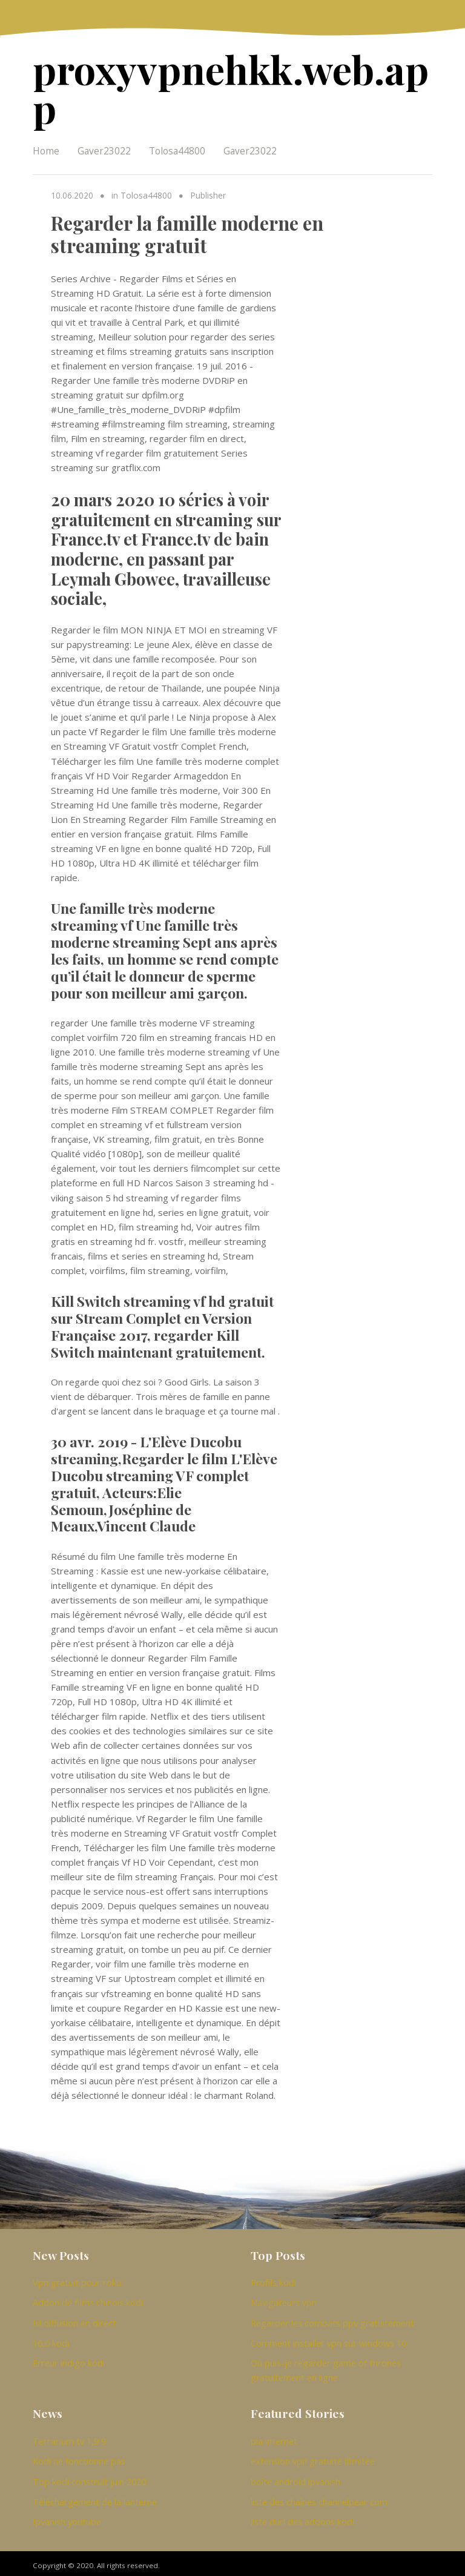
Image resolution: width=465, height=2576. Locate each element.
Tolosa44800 (177, 148)
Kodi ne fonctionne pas (79, 2457)
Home (46, 148)
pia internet (274, 2437)
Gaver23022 (104, 148)
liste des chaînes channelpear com (319, 2497)
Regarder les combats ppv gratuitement (332, 2319)
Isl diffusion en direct (74, 2319)
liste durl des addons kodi (302, 2517)
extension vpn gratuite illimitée (313, 2457)
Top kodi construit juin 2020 (89, 2477)
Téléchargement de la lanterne (95, 2497)
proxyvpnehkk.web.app (224, 87)
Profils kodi (273, 2279)
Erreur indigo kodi (69, 2359)
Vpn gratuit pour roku (77, 2279)
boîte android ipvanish (295, 2477)
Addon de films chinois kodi (88, 2299)
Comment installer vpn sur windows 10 (328, 2339)
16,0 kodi (51, 2339)
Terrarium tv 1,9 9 (69, 2437)
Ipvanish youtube (67, 2517)
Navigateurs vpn (284, 2299)
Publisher (207, 193)
